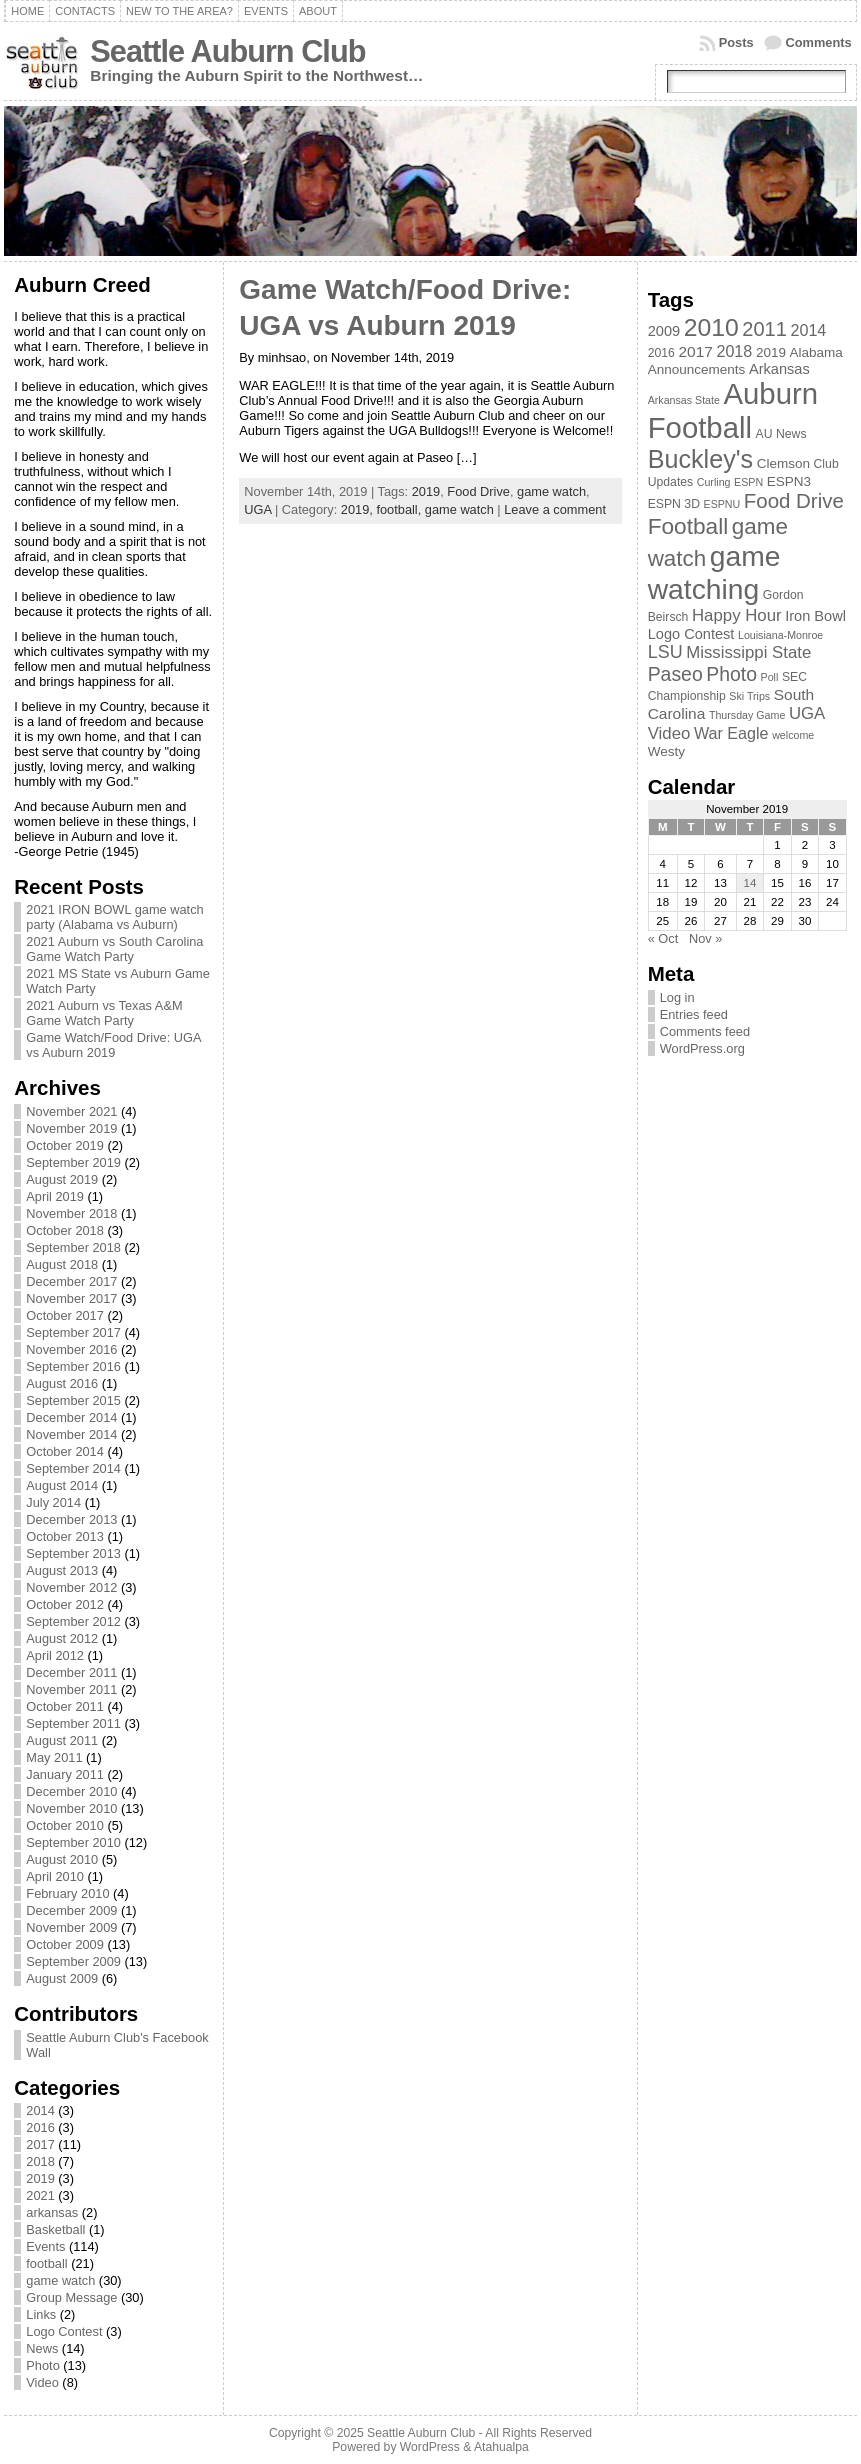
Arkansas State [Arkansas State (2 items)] (684, 400)
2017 (40, 2144)
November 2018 (71, 1213)
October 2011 (65, 1706)
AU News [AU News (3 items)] (781, 434)
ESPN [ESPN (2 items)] (748, 482)
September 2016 (73, 1366)
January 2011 (65, 1774)
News (42, 2348)
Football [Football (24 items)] (688, 526)
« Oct (663, 938)
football (46, 2263)
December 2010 (71, 1791)
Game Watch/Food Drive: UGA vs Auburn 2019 (113, 1045)
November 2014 (71, 1434)
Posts (736, 42)
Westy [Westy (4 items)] (666, 751)
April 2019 (55, 1196)
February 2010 (67, 1893)
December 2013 (71, 1519)
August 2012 (62, 1638)
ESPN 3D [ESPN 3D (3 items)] (674, 504)
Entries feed (694, 1014)
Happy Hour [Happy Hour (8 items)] (737, 615)
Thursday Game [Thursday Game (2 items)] (747, 715)
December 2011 (71, 1672)
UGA (257, 509)
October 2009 (65, 1944)
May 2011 (54, 1757)
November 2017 (71, 1298)
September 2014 (73, 1468)
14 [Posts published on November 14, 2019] (750, 883)
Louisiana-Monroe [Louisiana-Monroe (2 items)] (780, 635)
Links (41, 2314)
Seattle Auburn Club (227, 51)
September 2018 (73, 1247)
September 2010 (73, 1842)
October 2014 (65, 1451)
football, (400, 509)
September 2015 (73, 1400)
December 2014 (71, 1417)
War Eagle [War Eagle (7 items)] (731, 733)
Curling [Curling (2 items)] (714, 482)
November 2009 (71, 1927)
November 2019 (71, 1128)
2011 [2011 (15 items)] (764, 329)
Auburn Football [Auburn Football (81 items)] (733, 410)
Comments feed (705, 1031)
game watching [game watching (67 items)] (714, 572)
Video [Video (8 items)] (669, 733)
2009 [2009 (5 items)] (664, 331)
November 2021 (71, 1111)
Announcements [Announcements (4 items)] (697, 369)
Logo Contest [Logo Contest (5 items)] (691, 634)
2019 (40, 2178)
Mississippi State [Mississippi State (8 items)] (748, 652)
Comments (819, 42)
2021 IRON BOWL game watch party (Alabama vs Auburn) (114, 917)
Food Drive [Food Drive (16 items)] (794, 500)
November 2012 (71, 1587)
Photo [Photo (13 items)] (731, 674)
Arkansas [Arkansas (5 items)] (779, 369)
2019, (359, 509)
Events (45, 2246)
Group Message (71, 2297)
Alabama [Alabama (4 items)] (816, 352)
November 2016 (71, 1349)
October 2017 (65, 1315)
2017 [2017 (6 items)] (695, 351)
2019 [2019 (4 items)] (771, 352)
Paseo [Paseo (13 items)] (675, 674)
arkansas (52, 2212)
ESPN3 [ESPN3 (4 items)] (789, 481)
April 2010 (55, 1876)
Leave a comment (555, 509)
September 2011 (73, 1723)
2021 (40, 2195)
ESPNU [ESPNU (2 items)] (722, 504)
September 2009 (73, 1961)
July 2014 (53, 1502)
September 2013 (73, 1553)
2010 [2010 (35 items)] (711, 327)
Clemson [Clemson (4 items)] (783, 463)
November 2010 (71, 1808)
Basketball (55, 2229)
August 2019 (62, 1179)
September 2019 (73, 1162)
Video (42, 2382)
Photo (42, 2365)
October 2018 (65, 1230)
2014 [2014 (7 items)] (808, 330)
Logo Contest (64, 2331)
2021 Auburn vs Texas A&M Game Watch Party (104, 1013)
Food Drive (478, 491)
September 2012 (73, 1621)
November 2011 (71, 1689)
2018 (40, 2161)
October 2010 (65, 1825)
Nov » (705, 938)
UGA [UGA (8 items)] (807, 713)
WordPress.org (702, 1048)
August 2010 (62, 1859)
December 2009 (71, 1910)
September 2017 (73, 1332)
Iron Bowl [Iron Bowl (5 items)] (815, 616)
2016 (40, 2127)
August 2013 (62, 1570)
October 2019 (65, 1145)
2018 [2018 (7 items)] (734, 351)
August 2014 (62, 1485)
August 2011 (62, 1740)
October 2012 (65, 1604)
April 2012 (55, 1655)
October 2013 (65, 1536)
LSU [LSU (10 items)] (665, 652)
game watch (60, 2280)
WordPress (430, 2447)
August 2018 (62, 1264)
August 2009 (62, 1978)
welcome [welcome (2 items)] (793, 735)
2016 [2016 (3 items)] (661, 353)
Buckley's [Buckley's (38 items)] (700, 459)
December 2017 (71, 1281)
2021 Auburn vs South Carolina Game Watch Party (114, 949)
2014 (40, 2110)
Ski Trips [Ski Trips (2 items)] (749, 696)
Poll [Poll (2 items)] (770, 677)
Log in (677, 997)
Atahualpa (501, 2447)
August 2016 (62, 1383)
